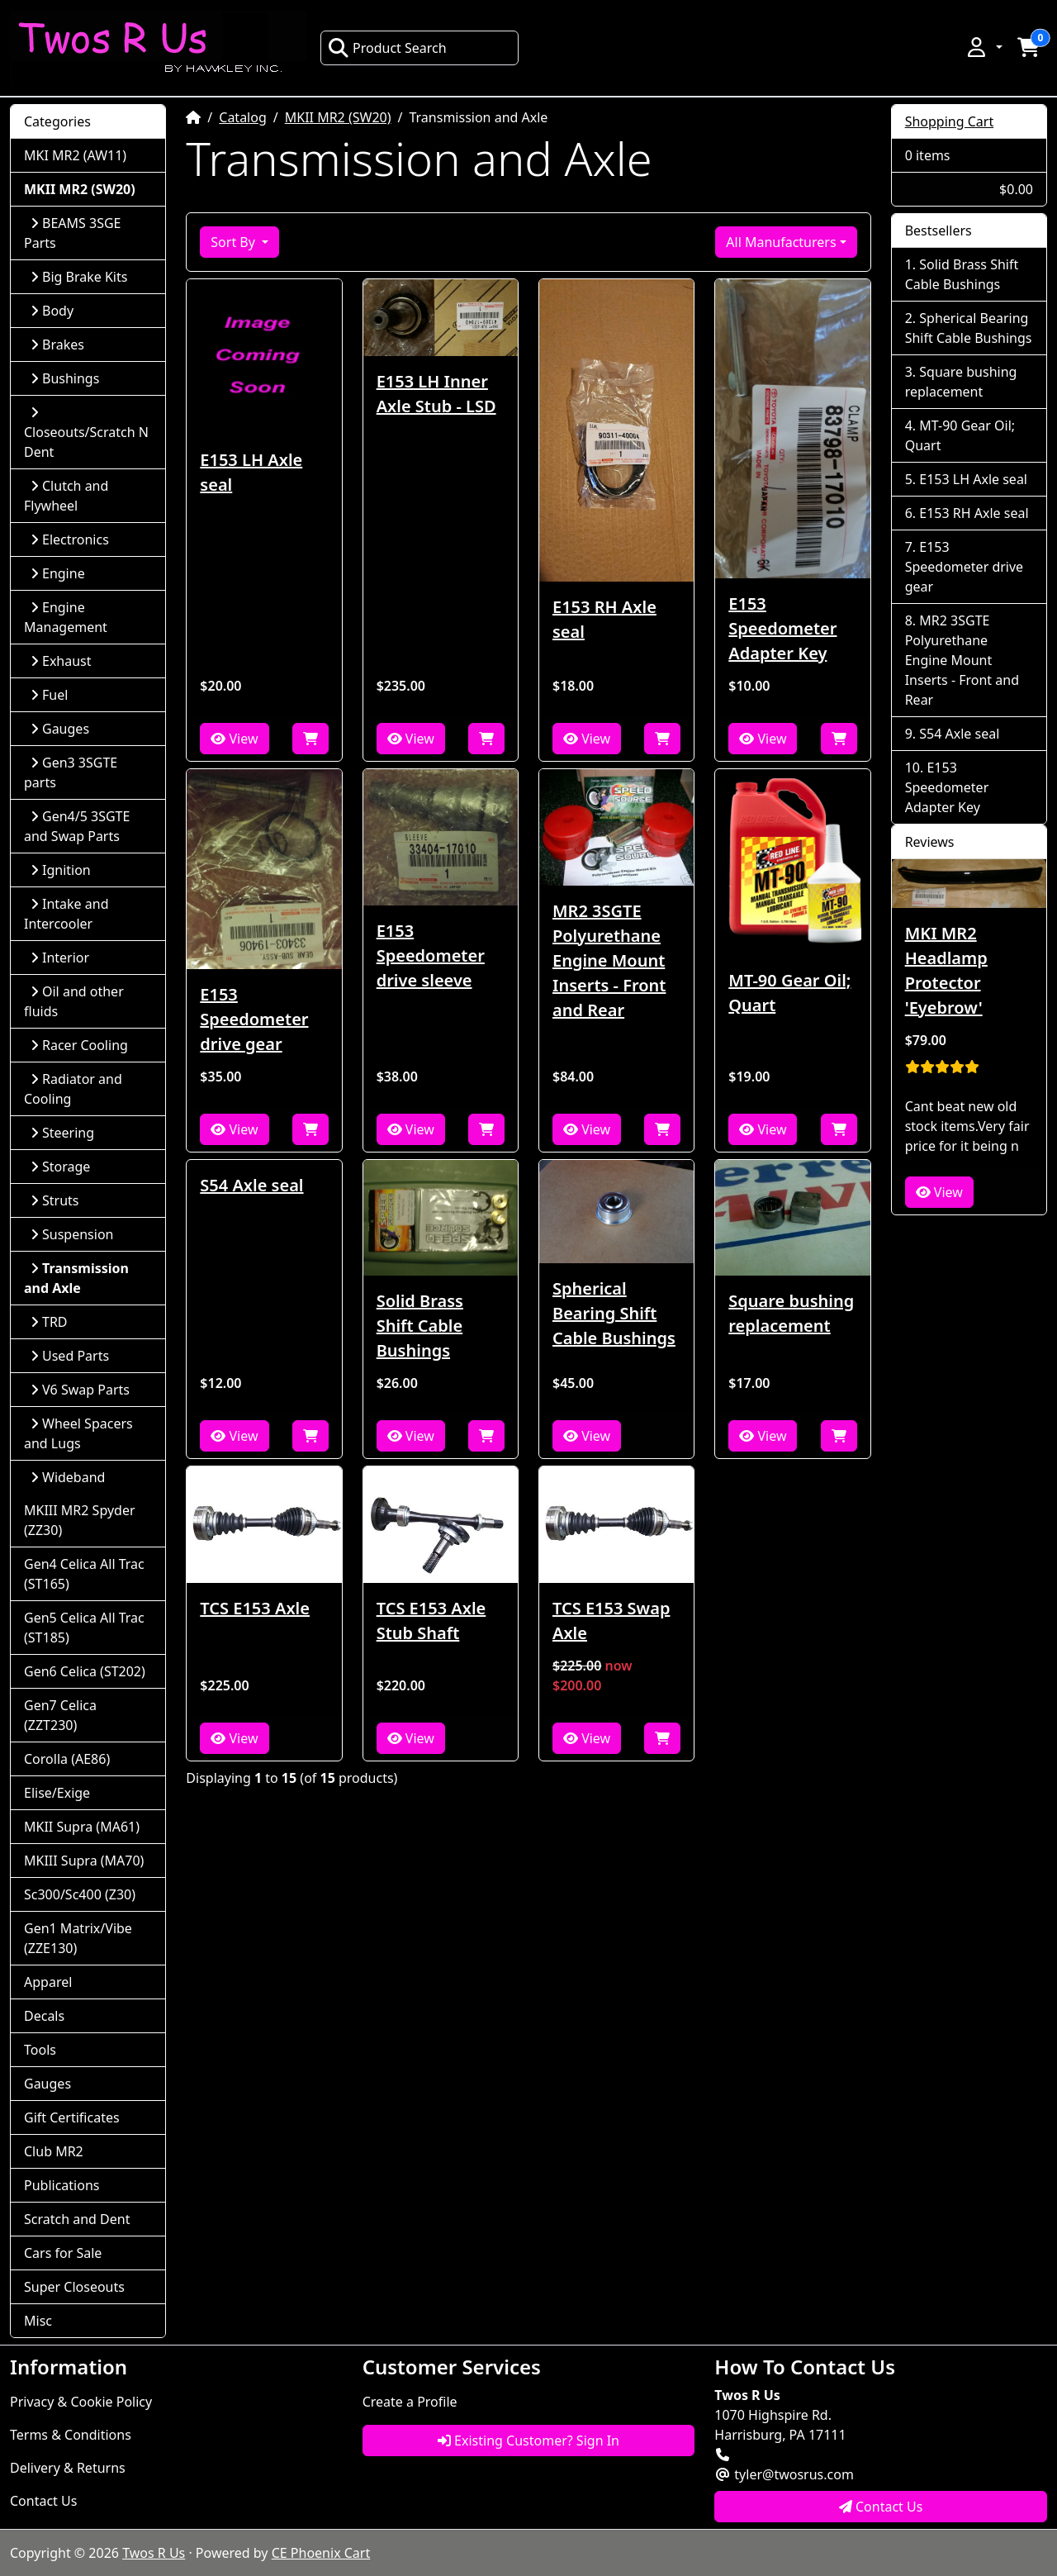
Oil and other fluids (74, 1001)
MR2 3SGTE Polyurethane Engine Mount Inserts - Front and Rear (609, 960)
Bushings (65, 378)
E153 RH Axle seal (604, 619)
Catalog (243, 117)
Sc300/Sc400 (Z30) (79, 1894)
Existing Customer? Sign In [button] (528, 2440)
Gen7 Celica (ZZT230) (60, 1715)
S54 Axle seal (251, 1185)
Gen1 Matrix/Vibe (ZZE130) (78, 1938)
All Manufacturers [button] (781, 242)
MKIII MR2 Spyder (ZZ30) (79, 1520)
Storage (60, 1166)
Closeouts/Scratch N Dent (86, 433)
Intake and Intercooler (66, 914)
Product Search (387, 48)
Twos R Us (153, 2553)
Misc (38, 2321)
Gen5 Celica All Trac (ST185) (84, 1628)
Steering (62, 1133)
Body (52, 311)
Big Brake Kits (79, 277)
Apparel (48, 1982)
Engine (58, 573)
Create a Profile (410, 2402)
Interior (60, 957)
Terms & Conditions (70, 2435)
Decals (44, 2016)
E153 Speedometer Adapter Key (782, 628)
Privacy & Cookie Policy (81, 2402)
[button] (983, 47)
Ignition (61, 870)
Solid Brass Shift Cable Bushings (420, 1326)
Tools (40, 2050)
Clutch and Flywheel (66, 496)
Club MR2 (53, 2151)
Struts (55, 1200)
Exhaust (61, 661)
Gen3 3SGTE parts (70, 772)
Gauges (60, 729)
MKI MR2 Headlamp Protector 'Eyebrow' (946, 970)
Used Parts (70, 1356)
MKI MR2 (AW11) (75, 155)
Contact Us (43, 2501)
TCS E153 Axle (255, 1608)
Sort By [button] (234, 242)
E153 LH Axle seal (251, 472)
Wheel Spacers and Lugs (78, 1433)
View (234, 739)
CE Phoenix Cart (321, 2553)
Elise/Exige (57, 1793)
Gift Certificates (72, 2117)
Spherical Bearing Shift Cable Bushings (613, 1313)
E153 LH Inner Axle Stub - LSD (436, 393)
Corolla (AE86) (67, 1759)
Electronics (70, 539)
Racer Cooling (79, 1045)
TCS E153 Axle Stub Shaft (431, 1620)
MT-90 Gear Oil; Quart (789, 992)
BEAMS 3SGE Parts (72, 233)
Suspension (72, 1234)
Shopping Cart (949, 121)
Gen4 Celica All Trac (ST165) (84, 1574)
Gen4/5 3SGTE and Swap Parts (77, 826)
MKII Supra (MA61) (82, 1827)
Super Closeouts (74, 2287)
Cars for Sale (63, 2253)
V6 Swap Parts (80, 1390)
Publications (61, 2185)
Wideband (68, 1477)
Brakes (57, 344)
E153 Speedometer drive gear (254, 1019)
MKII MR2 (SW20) (338, 117)
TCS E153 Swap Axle (611, 1620)
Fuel (49, 695)
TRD (49, 1322)
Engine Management (65, 617)
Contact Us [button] (881, 2507)
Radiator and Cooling (73, 1089)
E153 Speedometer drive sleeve (431, 955)
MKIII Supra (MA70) (84, 1860)
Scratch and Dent (77, 2219)
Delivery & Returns (68, 2468)
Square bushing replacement (791, 1313)
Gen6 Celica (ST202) (84, 1671)
